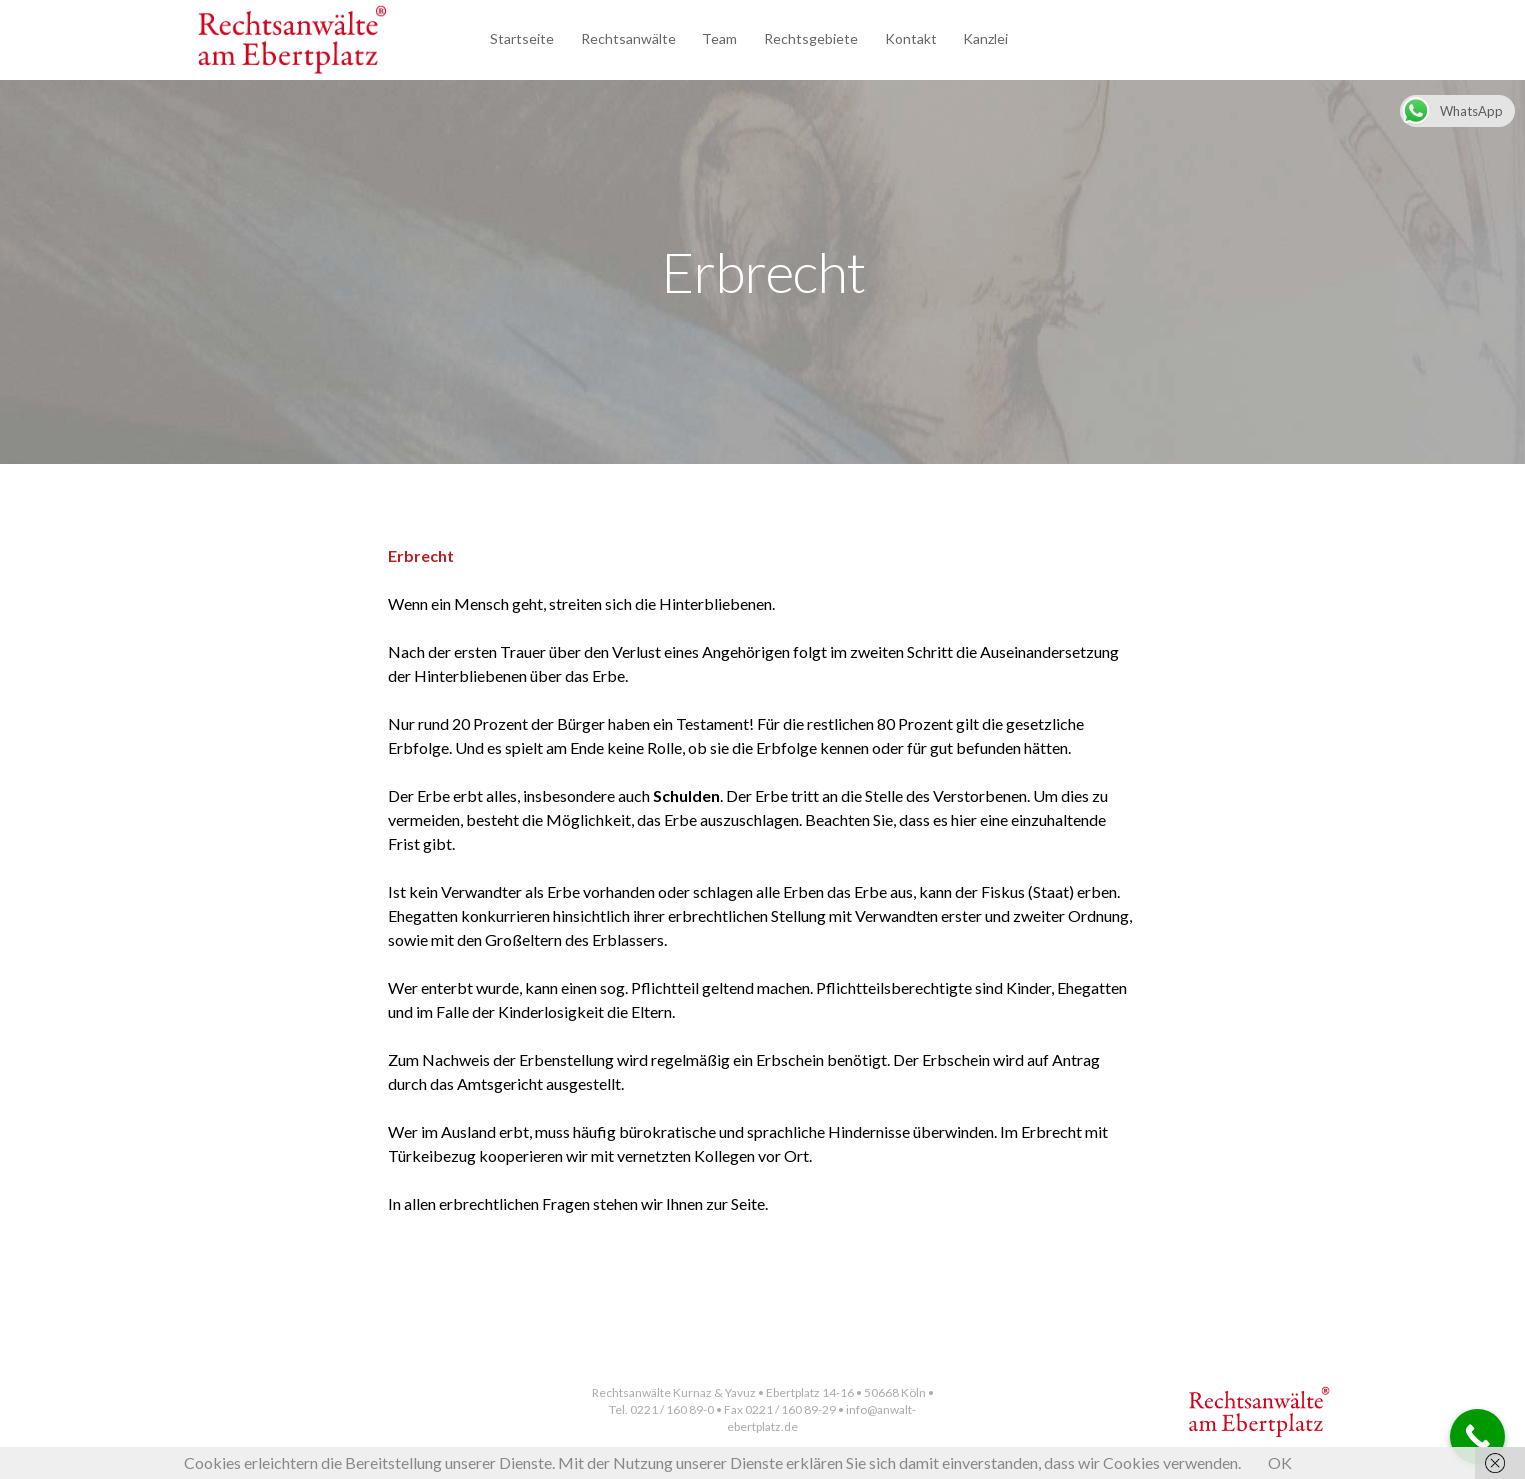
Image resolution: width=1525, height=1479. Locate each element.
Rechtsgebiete (811, 38)
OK (1280, 1462)
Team (719, 38)
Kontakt (911, 38)
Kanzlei (985, 38)
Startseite (522, 38)
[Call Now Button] (1477, 1436)
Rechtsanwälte (628, 38)
